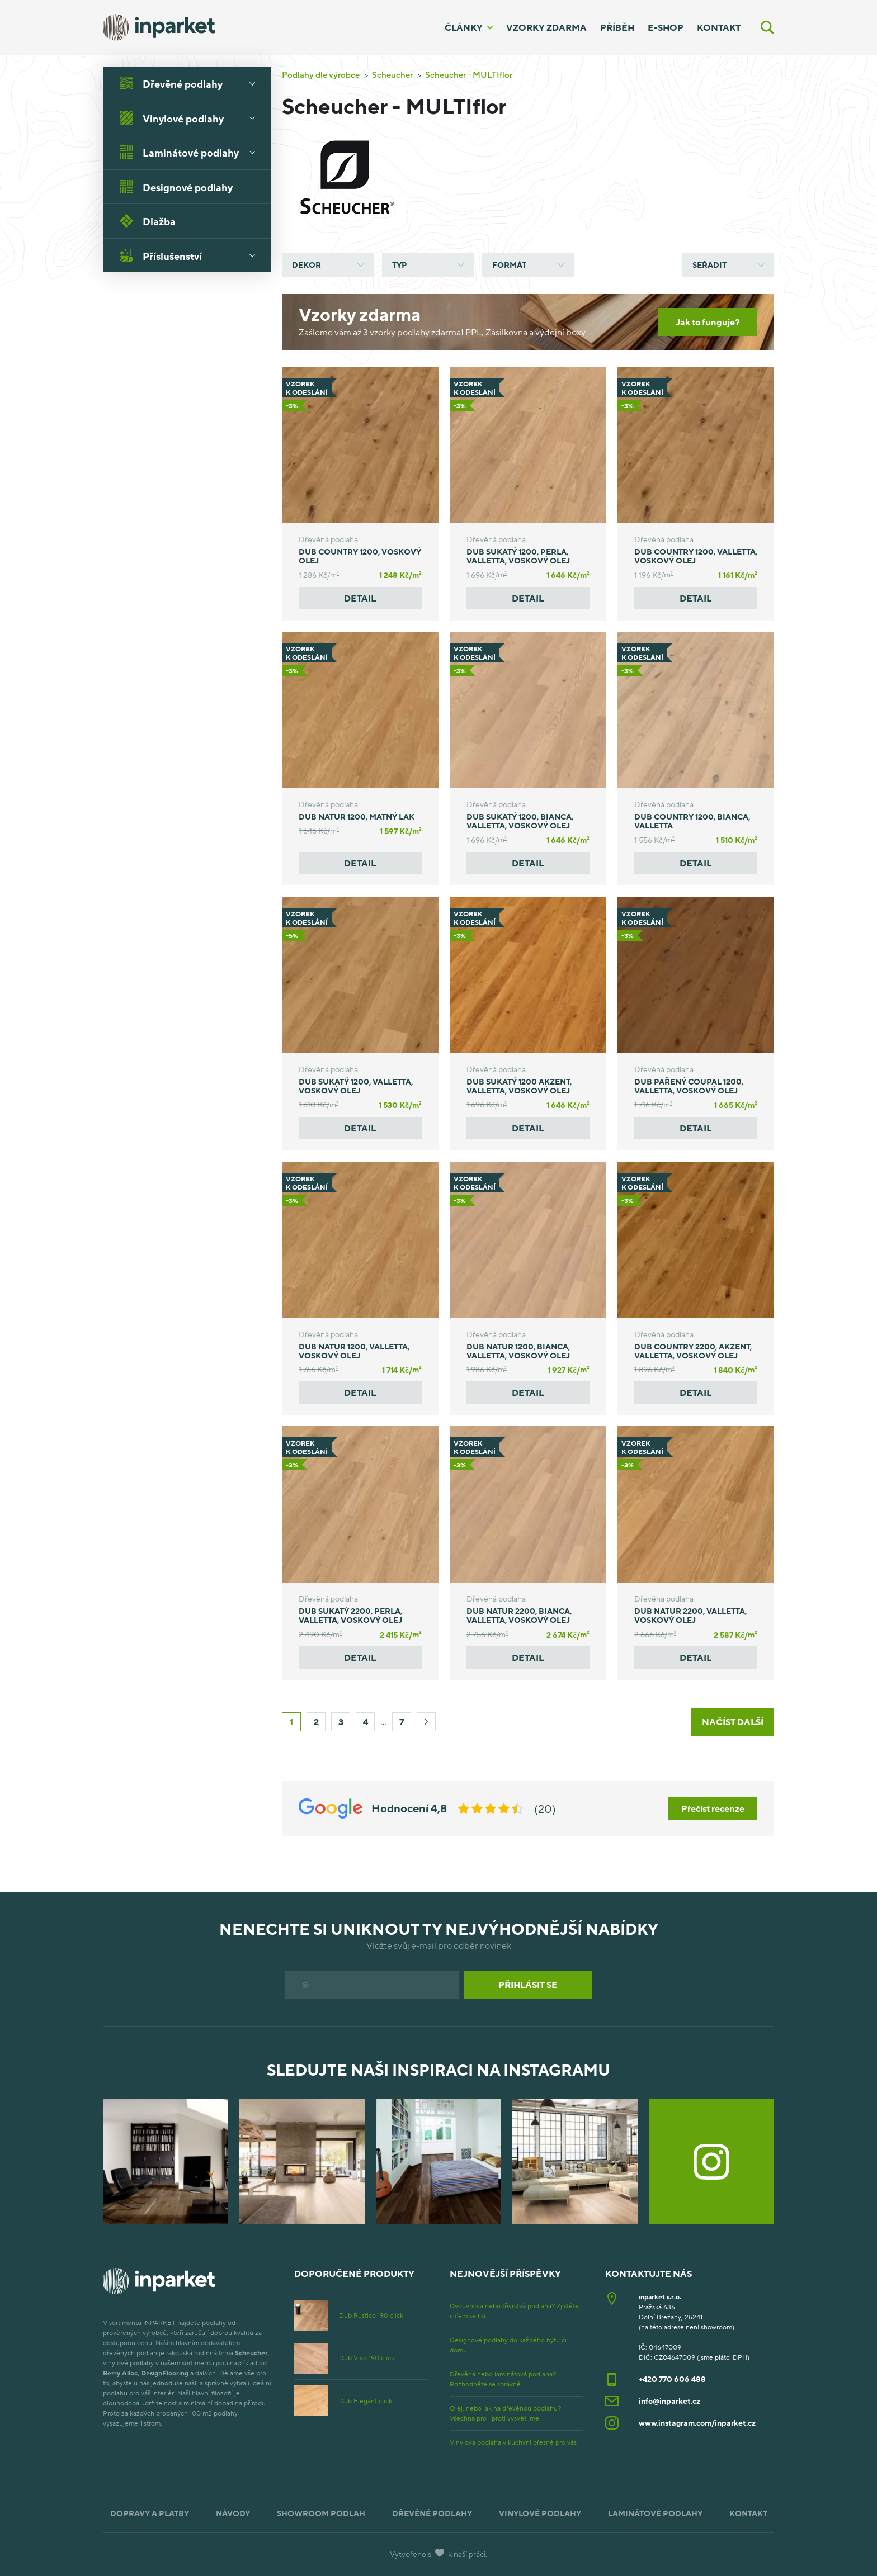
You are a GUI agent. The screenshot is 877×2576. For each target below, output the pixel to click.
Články (464, 27)
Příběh (617, 27)
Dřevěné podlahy (191, 83)
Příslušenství (191, 255)
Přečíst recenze (712, 1808)
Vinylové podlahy (191, 118)
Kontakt (719, 27)
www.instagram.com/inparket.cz (697, 2422)
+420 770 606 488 (672, 2379)
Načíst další (732, 1721)
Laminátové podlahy (191, 152)
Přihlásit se (528, 1984)
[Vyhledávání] (767, 27)
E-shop (665, 27)
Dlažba (148, 221)
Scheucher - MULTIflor (468, 74)
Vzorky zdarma (546, 27)
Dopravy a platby (149, 2513)
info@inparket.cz (669, 2400)
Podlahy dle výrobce (321, 74)
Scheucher (392, 74)
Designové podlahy (176, 186)
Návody (233, 2513)
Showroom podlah (321, 2513)
